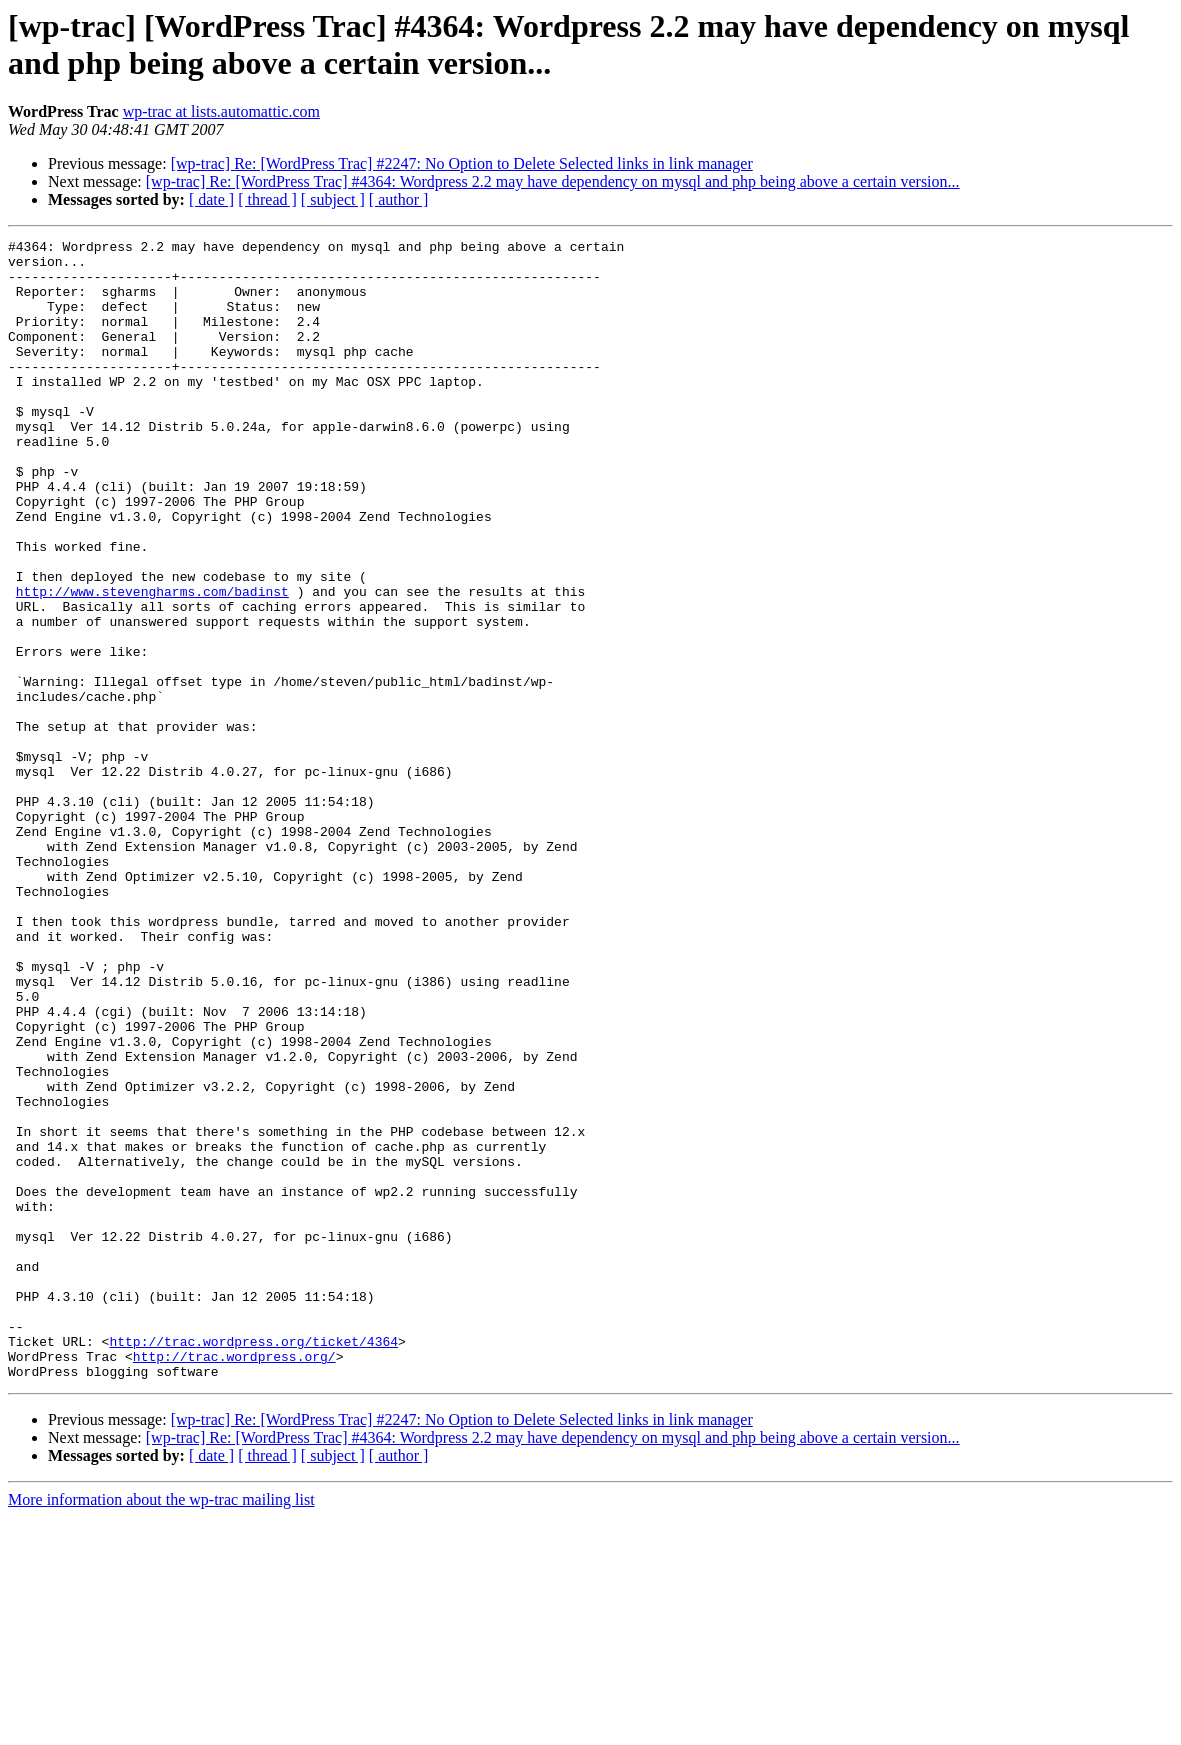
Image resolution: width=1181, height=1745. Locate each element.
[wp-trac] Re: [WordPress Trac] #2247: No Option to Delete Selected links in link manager (462, 163)
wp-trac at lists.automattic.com (221, 111)
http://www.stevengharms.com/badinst (152, 663)
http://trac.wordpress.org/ (234, 1581)
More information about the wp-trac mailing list (161, 1727)
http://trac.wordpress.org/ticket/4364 (253, 1563)
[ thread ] (267, 199)
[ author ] (399, 199)
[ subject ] (333, 199)
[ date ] (211, 199)
